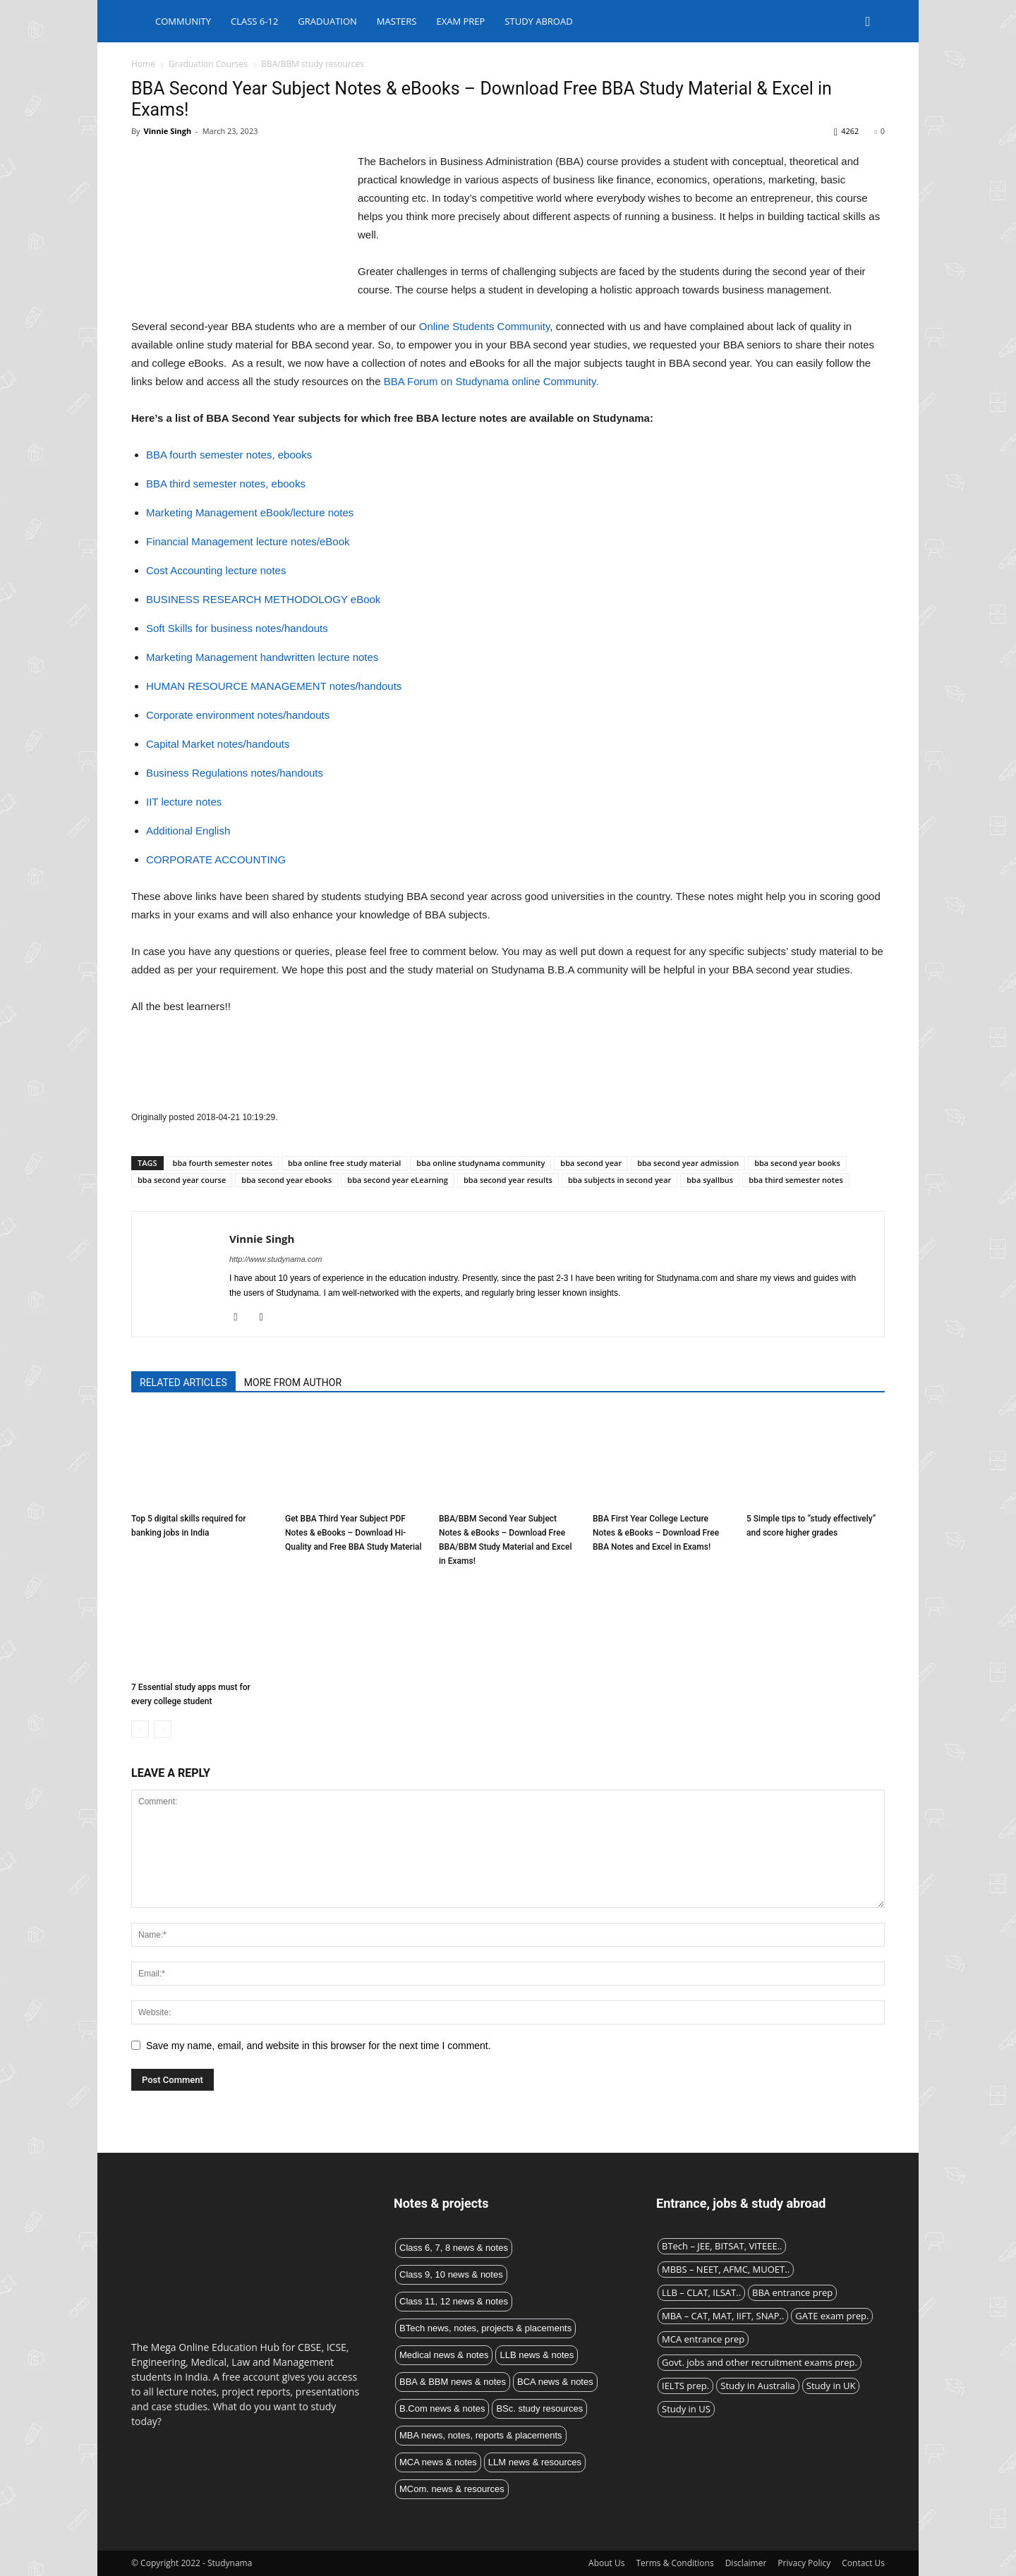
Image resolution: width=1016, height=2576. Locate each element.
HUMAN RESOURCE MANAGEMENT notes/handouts (273, 686)
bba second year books (797, 1163)
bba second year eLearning (397, 1179)
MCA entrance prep (703, 2339)
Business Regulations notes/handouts (234, 773)
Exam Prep (460, 21)
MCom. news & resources (451, 2489)
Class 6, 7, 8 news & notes (453, 2247)
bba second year (591, 1163)
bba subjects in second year (619, 1179)
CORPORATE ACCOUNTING (216, 859)
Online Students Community (484, 326)
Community (183, 21)
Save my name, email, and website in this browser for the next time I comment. (318, 2045)
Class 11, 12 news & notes (453, 2301)
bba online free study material (344, 1163)
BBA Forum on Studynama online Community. (491, 381)
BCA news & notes (555, 2381)
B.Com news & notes (442, 2408)
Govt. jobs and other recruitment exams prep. (759, 2362)
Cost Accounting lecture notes (216, 570)
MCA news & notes (438, 2462)
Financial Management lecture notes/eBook (248, 541)
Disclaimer (746, 2563)
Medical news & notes (443, 2355)
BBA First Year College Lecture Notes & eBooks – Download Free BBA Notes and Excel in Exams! (656, 1533)
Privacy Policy (804, 2563)
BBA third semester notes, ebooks (226, 484)
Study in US (686, 2408)
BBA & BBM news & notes (452, 2381)
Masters (397, 21)
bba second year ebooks (286, 1179)
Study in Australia (757, 2385)
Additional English (188, 831)
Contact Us (863, 2563)
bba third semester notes (796, 1179)
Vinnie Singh (167, 131)
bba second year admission (688, 1163)
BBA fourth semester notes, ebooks (229, 455)
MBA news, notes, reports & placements (480, 2435)
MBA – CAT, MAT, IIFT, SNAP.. (723, 2315)
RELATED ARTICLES (183, 1382)
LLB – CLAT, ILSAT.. (701, 2292)
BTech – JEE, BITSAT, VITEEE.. (722, 2246)
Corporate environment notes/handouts (237, 715)
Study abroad (538, 21)
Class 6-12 (254, 21)
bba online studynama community (480, 1163)
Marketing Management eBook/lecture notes (249, 512)
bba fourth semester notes (222, 1163)
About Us (606, 2563)
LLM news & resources (534, 2462)
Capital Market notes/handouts (217, 744)
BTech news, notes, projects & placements (485, 2328)
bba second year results (508, 1179)
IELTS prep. (685, 2385)
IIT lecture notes (184, 802)
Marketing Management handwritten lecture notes (262, 657)
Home (143, 64)
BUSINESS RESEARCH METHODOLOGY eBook (263, 599)
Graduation (327, 21)
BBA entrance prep (792, 2292)
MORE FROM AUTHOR (292, 1382)
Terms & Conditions (674, 2563)
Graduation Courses (208, 64)
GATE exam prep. (832, 2315)
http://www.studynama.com (275, 1259)
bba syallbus (710, 1179)
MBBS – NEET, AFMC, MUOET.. (726, 2269)
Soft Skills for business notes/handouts (237, 628)
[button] (868, 22)
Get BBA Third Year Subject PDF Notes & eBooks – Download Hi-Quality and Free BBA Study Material (353, 1533)
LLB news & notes (537, 2355)
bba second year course (182, 1179)
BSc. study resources (539, 2408)
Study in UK (831, 2385)
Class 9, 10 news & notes (451, 2274)
